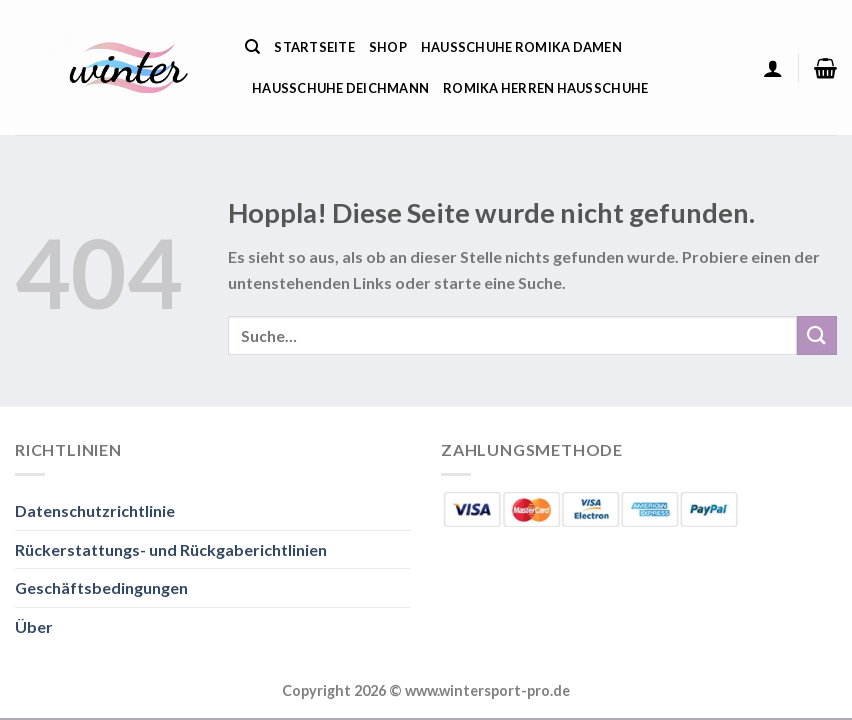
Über (34, 626)
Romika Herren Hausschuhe (545, 88)
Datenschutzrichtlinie (95, 510)
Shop (388, 47)
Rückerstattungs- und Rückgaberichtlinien (171, 549)
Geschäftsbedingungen (101, 587)
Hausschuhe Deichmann (340, 88)
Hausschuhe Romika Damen (521, 47)
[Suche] (252, 47)
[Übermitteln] (817, 335)
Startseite (314, 47)
